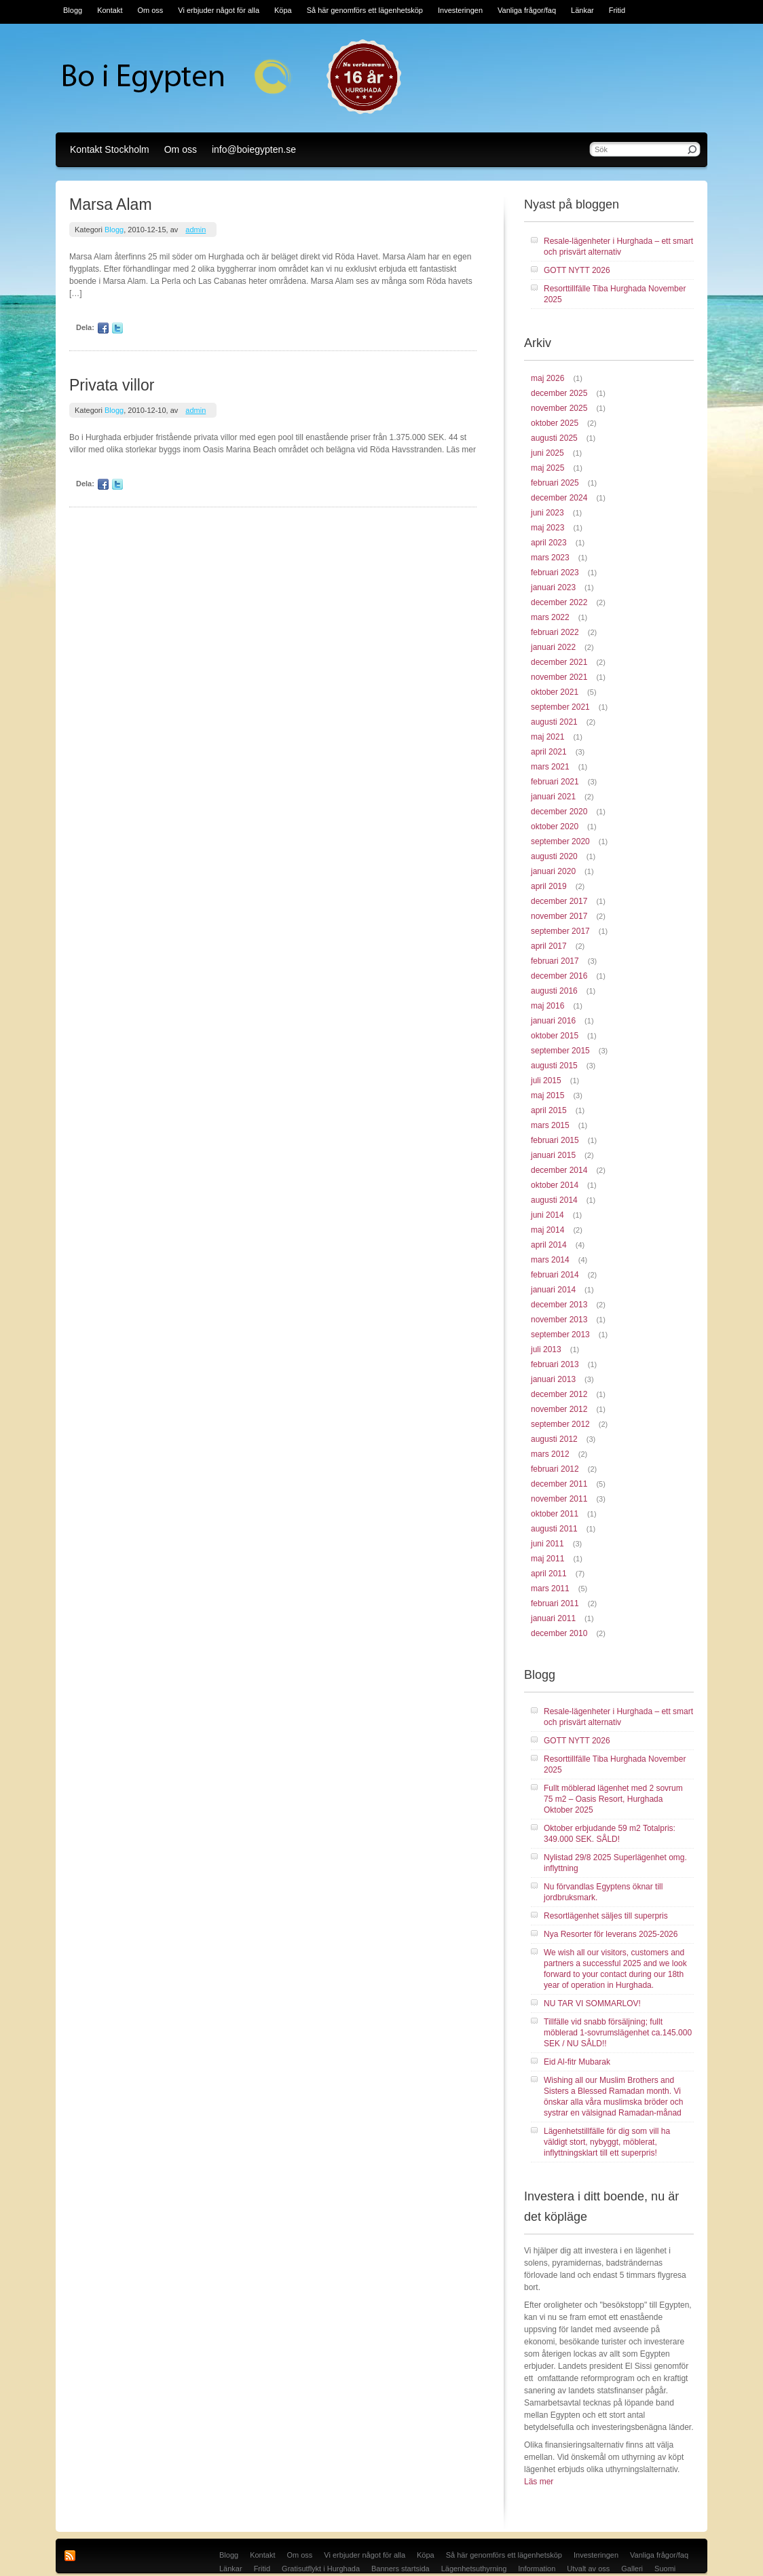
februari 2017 (555, 961)
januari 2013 (553, 1379)
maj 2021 (547, 737)
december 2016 (559, 976)
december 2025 (559, 393)
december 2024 (559, 498)
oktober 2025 (554, 423)
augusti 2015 (554, 1065)
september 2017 (560, 931)
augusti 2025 (554, 438)
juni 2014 (547, 1215)
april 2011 (549, 1573)
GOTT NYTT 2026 (577, 270)
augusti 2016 (554, 991)
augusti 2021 (554, 722)
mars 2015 (550, 1125)
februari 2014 (555, 1275)
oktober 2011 (554, 1514)
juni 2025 (547, 453)
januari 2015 (553, 1155)
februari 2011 (555, 1603)
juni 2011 (547, 1543)
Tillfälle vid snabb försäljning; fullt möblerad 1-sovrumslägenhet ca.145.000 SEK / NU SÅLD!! (618, 2032)
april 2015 (549, 1110)
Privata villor (111, 385)
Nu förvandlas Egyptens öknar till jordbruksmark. (603, 1892)
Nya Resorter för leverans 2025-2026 (610, 1934)
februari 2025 (555, 483)
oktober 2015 (554, 1035)
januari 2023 (553, 587)
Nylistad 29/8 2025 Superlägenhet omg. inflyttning (615, 1863)
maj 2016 (547, 1006)
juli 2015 (546, 1080)
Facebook (103, 328)
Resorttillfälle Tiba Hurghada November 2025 (615, 294)
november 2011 (559, 1499)
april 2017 (549, 946)
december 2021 (559, 662)
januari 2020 (553, 871)
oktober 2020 (554, 826)
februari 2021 (555, 781)
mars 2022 (550, 617)
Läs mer (538, 2481)
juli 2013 (546, 1349)
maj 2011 (547, 1558)
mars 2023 (550, 557)
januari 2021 (553, 796)
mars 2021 (550, 767)
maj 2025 (547, 468)
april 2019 (549, 886)
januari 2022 (553, 647)
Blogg (114, 229)
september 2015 (560, 1050)
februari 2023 (555, 572)
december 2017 (559, 901)
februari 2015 (555, 1140)
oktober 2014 (554, 1185)
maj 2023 (547, 527)
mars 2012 (550, 1454)
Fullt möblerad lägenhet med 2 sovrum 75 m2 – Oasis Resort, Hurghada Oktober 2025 (613, 1799)
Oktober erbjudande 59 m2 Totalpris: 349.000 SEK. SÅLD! (609, 1834)
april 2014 (549, 1245)
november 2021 (559, 677)
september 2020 (560, 841)
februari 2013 (555, 1364)
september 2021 (560, 707)
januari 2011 (553, 1618)
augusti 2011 (554, 1529)
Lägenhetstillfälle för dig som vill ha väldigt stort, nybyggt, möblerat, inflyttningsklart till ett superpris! (607, 2142)
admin (195, 229)
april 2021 (549, 752)
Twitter (117, 328)
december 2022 (559, 602)
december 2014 (559, 1170)
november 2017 (559, 916)
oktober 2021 (554, 692)
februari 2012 (555, 1469)
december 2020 (559, 811)
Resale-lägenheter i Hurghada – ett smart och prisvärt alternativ (618, 246)
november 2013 (559, 1319)
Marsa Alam (110, 204)
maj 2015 (547, 1095)
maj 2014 (547, 1230)
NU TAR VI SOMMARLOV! (592, 2003)
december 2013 (559, 1304)
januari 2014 (553, 1289)
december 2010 (559, 1633)
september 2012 (560, 1424)
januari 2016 (553, 1021)
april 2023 (549, 542)
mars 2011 (550, 1588)
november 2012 (559, 1409)
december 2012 (559, 1394)
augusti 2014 (554, 1200)
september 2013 (560, 1334)
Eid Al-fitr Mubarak (577, 2062)
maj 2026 (547, 378)
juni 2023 (547, 513)
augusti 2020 (554, 856)
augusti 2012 (554, 1439)
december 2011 (559, 1484)
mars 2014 (550, 1260)
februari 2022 (555, 632)
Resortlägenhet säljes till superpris (606, 1916)
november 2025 (559, 408)
